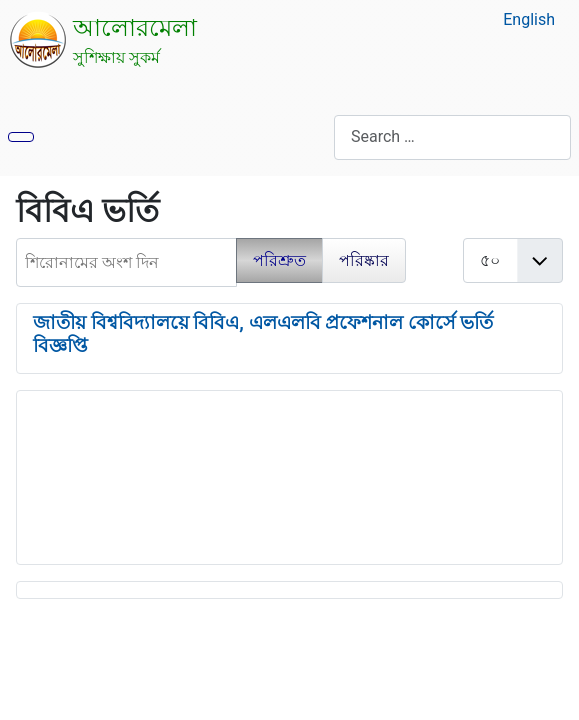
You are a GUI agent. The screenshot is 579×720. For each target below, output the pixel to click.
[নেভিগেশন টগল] (21, 137)
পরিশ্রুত (279, 260)
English (529, 19)
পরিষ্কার (364, 260)
